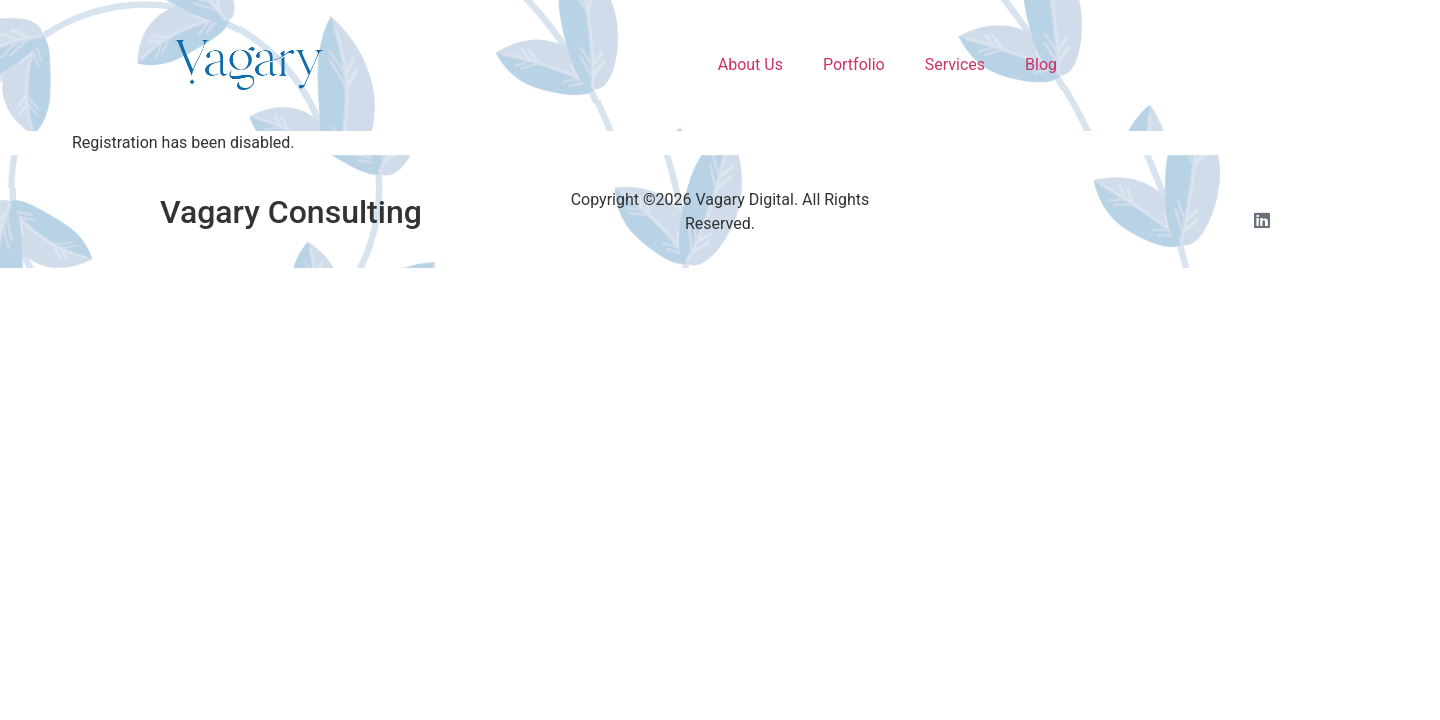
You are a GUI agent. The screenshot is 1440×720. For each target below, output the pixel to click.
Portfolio (854, 64)
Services (955, 64)
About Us (750, 64)
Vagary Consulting (291, 212)
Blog (1041, 64)
